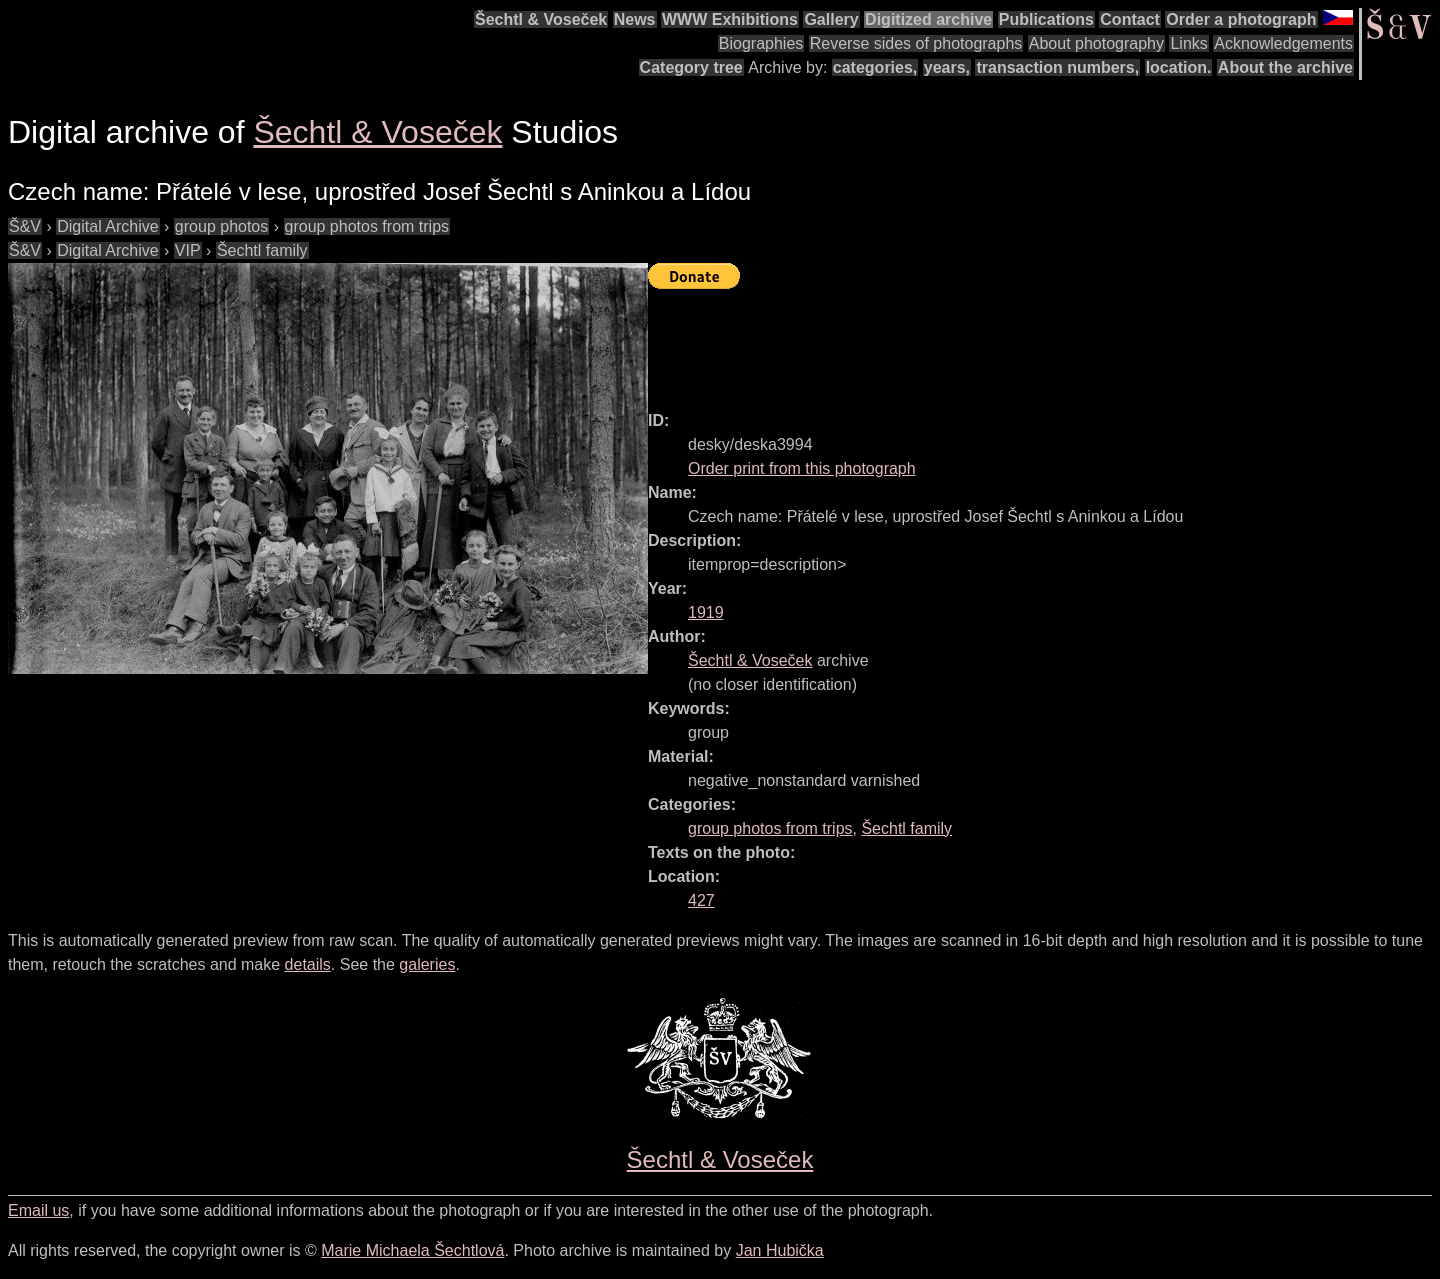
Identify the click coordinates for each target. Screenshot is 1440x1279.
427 (701, 900)
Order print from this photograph (802, 468)
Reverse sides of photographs (916, 43)
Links (1188, 43)
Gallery (831, 19)
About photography (1096, 43)
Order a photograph (1241, 19)
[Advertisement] (1012, 341)
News (635, 19)
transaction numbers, (1057, 67)
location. (1179, 67)
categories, (875, 67)
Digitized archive (928, 19)
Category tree (691, 67)
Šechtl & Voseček (541, 19)
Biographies (761, 43)
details (308, 964)
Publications (1046, 19)
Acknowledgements (1283, 43)
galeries (427, 964)
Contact (1130, 19)
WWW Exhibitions (730, 19)
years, (947, 67)
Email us (38, 1210)
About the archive (1285, 67)
